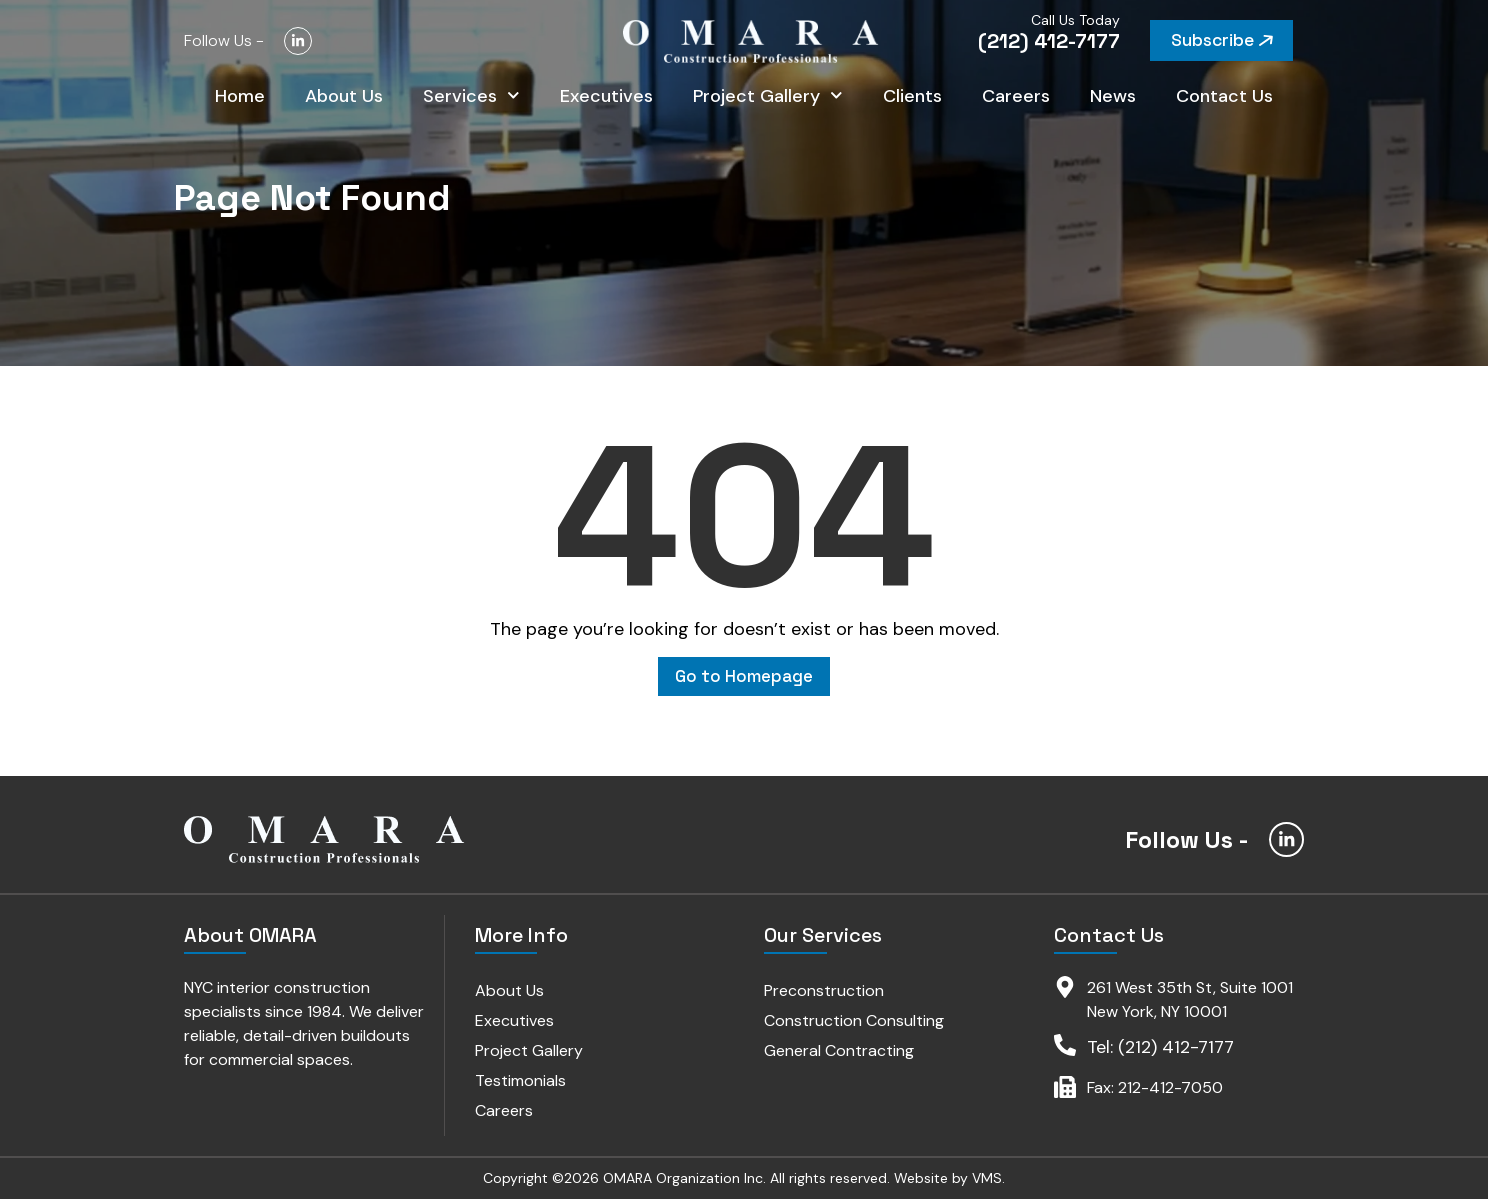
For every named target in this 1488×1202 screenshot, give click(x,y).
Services (471, 100)
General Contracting (840, 1053)
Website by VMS (948, 1181)
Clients (912, 100)
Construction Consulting (855, 1023)
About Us (344, 100)
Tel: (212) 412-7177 (1160, 1050)
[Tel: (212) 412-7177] (1065, 1048)
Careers (1016, 100)
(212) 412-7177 (1049, 41)
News (1113, 100)
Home (240, 100)
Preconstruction (825, 993)
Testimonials (520, 1083)
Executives (606, 100)
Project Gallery (768, 100)
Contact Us (1224, 100)
